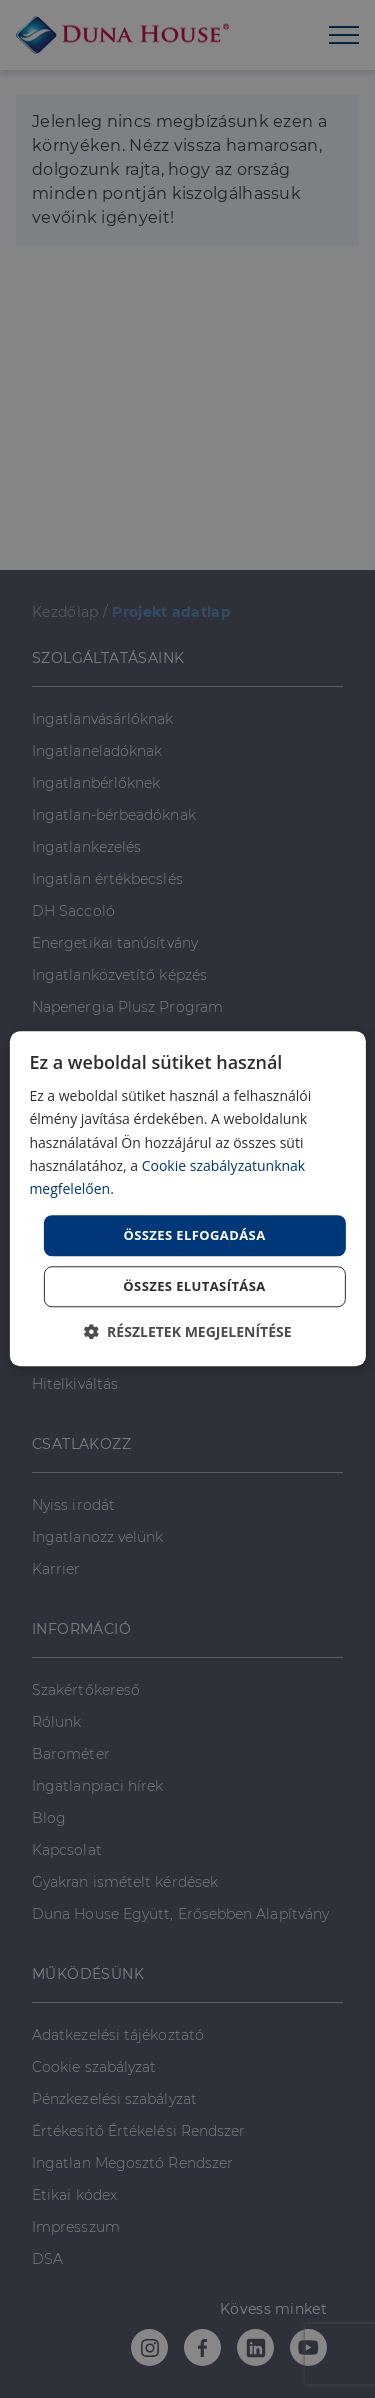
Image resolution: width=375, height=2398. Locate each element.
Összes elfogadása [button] (194, 1235)
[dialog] (187, 1198)
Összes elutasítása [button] (194, 1287)
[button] (187, 1332)
